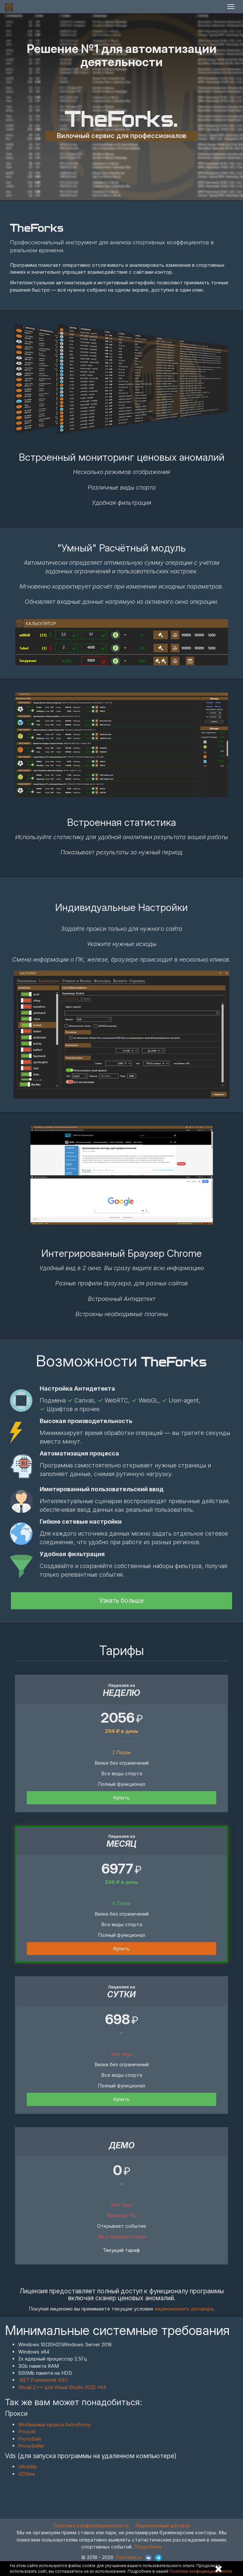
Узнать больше (122, 1600)
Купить (121, 1797)
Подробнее (148, 2547)
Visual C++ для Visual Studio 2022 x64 (62, 2387)
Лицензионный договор (162, 2525)
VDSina (26, 2474)
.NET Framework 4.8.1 (42, 2380)
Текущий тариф (121, 2250)
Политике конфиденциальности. (201, 2571)
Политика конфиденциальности (90, 2525)
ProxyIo (27, 2431)
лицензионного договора (183, 2309)
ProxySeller (31, 2446)
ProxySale (29, 2439)
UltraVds (27, 2466)
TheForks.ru (128, 2557)
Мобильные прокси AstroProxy (54, 2424)
